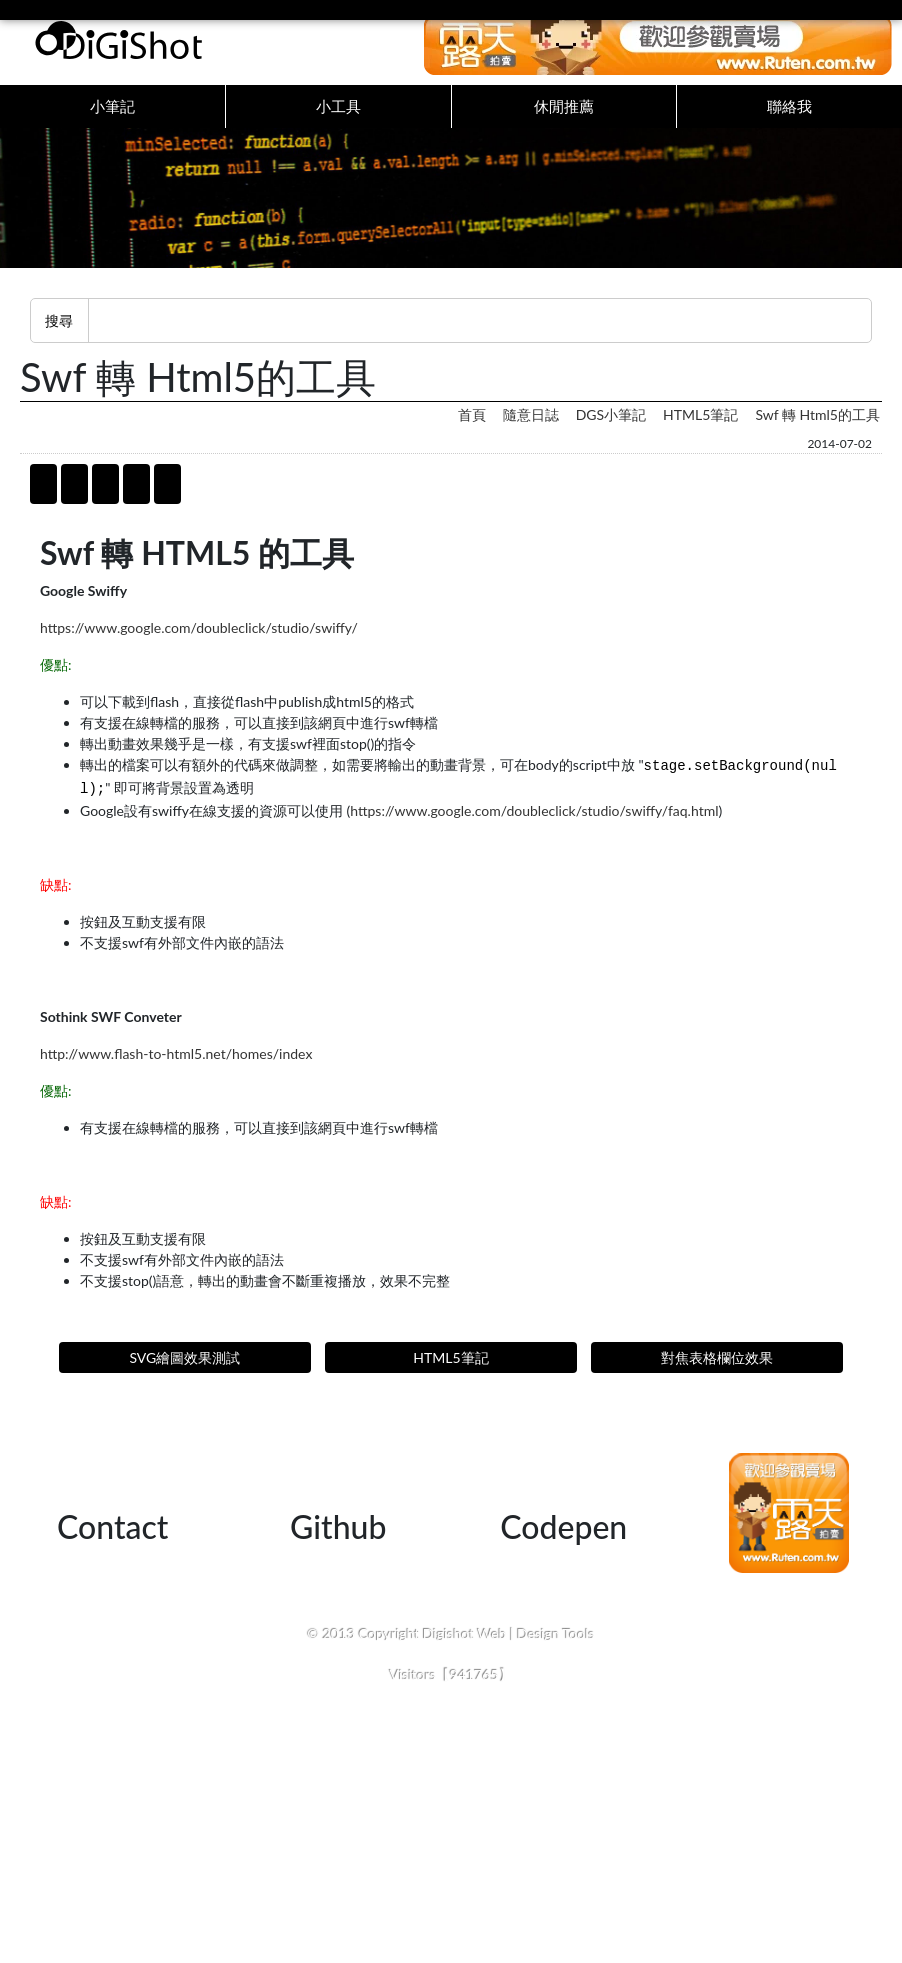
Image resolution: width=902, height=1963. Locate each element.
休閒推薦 (564, 116)
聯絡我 (789, 116)
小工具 (338, 116)
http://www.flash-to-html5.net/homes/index (176, 1073)
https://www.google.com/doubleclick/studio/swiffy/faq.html (534, 830)
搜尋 (59, 340)
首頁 (472, 434)
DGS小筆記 (611, 434)
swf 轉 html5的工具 (817, 434)
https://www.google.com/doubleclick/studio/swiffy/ (199, 647)
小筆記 (112, 116)
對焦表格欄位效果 (717, 1377)
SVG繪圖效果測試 (184, 1377)
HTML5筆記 (700, 434)
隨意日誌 (531, 434)
